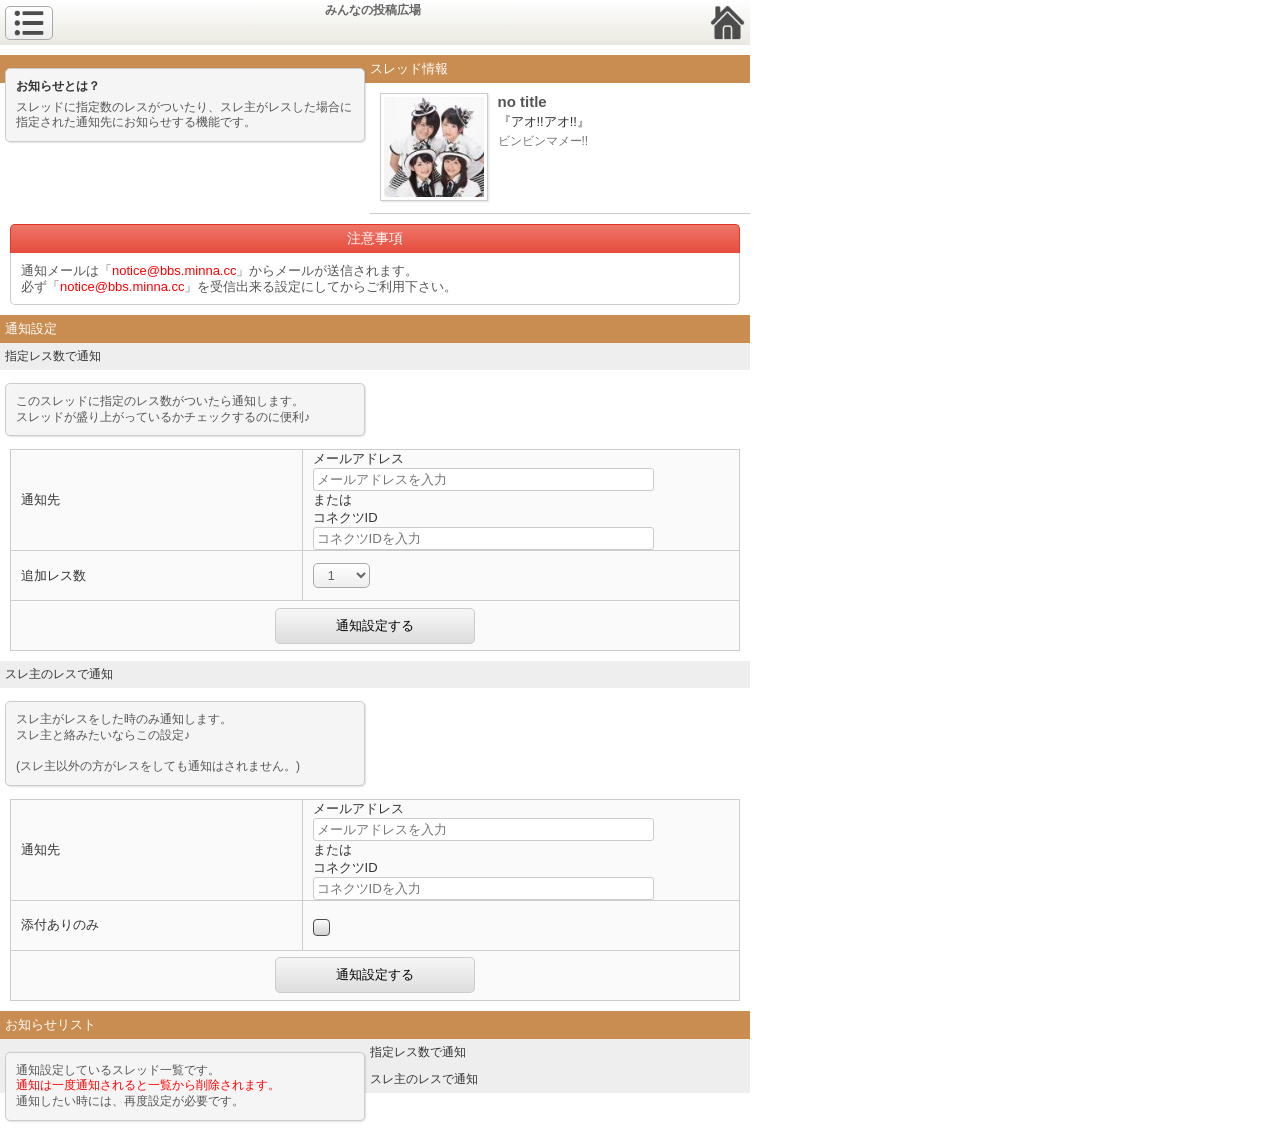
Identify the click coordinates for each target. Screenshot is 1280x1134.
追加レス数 (53, 575)
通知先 (40, 499)
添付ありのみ (60, 924)
